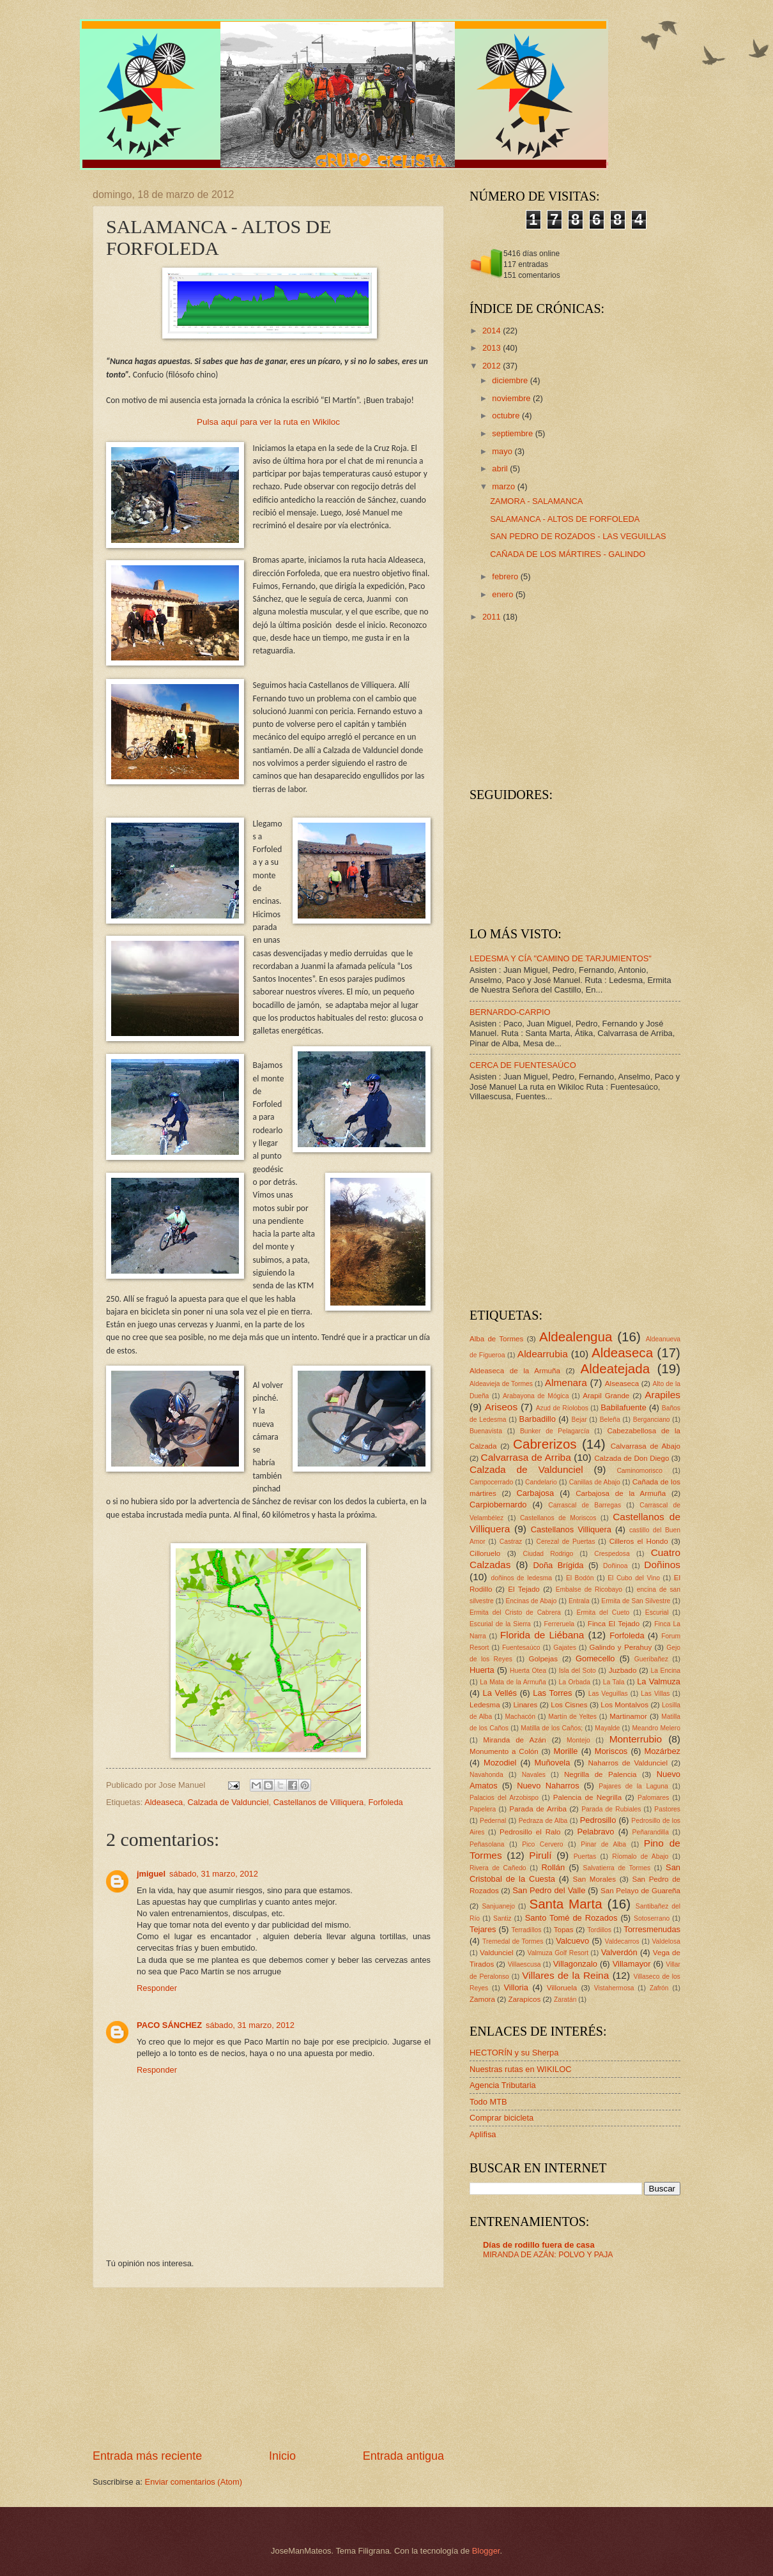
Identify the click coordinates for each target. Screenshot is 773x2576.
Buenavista (486, 1431)
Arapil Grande (606, 1395)
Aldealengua (576, 1336)
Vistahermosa (614, 1988)
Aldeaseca (163, 1802)
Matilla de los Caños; (552, 1728)
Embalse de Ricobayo (589, 1589)
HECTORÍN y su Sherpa (514, 2052)
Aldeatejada (615, 1368)
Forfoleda (385, 1802)
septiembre (513, 433)
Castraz (511, 1541)
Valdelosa (666, 1941)
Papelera (483, 1809)
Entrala (579, 1600)
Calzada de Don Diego (631, 1458)
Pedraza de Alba (543, 1820)
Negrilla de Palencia (600, 1774)
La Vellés (500, 1693)
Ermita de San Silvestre (635, 1600)
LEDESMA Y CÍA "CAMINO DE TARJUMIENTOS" (561, 958)
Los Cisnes (569, 1705)
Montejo (578, 1740)
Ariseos (501, 1406)
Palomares (653, 1797)
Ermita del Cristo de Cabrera (515, 1612)
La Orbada (574, 1682)
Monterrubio (635, 1739)
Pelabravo (595, 1831)
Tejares (483, 1929)
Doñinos (662, 1564)
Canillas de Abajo (594, 1482)
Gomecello (595, 1658)
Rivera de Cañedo (498, 1867)
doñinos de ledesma (521, 1577)
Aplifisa (483, 2134)
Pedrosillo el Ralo (530, 1832)
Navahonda (486, 1774)
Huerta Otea (528, 1670)
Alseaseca (622, 1383)
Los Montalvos (624, 1705)
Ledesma (485, 1705)
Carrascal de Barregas (584, 1505)
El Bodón (580, 1577)
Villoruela (562, 1988)
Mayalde (607, 1728)
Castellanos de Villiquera (318, 1802)
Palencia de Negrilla (587, 1797)
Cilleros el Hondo (638, 1541)
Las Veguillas (608, 1693)
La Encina (665, 1670)
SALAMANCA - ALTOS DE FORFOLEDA (564, 519)
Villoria (515, 1987)
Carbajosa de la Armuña (621, 1493)
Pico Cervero (542, 1844)
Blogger (486, 2551)
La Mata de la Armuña (513, 1682)
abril (501, 468)
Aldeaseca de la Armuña (515, 1371)
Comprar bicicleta (501, 2118)
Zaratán (565, 1999)
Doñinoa (615, 1565)
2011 (492, 616)
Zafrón (659, 1988)
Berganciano (651, 1419)
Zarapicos (524, 1999)
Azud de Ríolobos (562, 1408)
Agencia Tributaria (503, 2085)
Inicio (282, 2456)
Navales (534, 1774)
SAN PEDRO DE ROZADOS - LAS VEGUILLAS (578, 536)
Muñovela (552, 1762)
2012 (492, 365)
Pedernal (493, 1820)
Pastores (667, 1809)
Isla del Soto (577, 1670)
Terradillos (526, 1929)
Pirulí (540, 1855)
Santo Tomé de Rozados (571, 1918)
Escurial (657, 1612)
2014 (492, 330)
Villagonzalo (575, 1964)
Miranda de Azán (514, 1740)
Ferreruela (559, 1623)
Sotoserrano (652, 1918)
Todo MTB (488, 2102)
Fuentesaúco (521, 1647)
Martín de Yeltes (572, 1716)
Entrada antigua (403, 2456)
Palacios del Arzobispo (504, 1797)
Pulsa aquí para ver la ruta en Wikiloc (268, 422)
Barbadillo (537, 1419)
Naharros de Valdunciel (628, 1763)
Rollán (553, 1867)
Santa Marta (565, 1903)
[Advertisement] (268, 2368)
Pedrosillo (598, 1820)
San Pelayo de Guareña (640, 1890)
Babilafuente (624, 1407)
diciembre (511, 380)
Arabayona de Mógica (536, 1395)
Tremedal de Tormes (512, 1941)
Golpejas (543, 1659)
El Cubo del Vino (634, 1577)
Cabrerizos (545, 1444)
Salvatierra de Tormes (617, 1867)
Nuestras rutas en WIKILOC (521, 2069)
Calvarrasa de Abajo (645, 1446)
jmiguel (151, 1874)
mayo (503, 451)
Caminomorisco (639, 1470)
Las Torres (552, 1693)
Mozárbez (662, 1751)
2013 (492, 348)
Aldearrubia (542, 1353)
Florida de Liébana (542, 1634)
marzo (504, 486)
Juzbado (623, 1670)
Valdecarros (622, 1941)
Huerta (482, 1670)
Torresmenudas (652, 1929)
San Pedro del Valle (548, 1890)
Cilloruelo (485, 1553)
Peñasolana (487, 1844)
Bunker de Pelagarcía (555, 1431)
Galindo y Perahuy (621, 1647)
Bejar (579, 1419)
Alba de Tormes (496, 1339)
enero (504, 594)
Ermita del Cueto (602, 1612)
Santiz (502, 1918)
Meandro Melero (656, 1728)
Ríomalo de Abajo (640, 1856)
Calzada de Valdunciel (227, 1802)
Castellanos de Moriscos (558, 1517)
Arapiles (662, 1394)
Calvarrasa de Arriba (526, 1457)
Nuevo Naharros (548, 1785)
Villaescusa (524, 1964)
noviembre (512, 398)
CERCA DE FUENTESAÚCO (523, 1065)
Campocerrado (491, 1482)
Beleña (610, 1419)
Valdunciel (497, 1952)
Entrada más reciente (147, 2456)
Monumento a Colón (504, 1751)
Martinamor (628, 1716)
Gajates (564, 1647)
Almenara (566, 1382)
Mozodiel (500, 1762)
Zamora (482, 1999)
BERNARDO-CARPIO (510, 1012)
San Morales (594, 1879)
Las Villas (655, 1693)
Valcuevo (572, 1941)
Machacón (520, 1716)
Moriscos (611, 1751)
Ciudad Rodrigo (548, 1553)
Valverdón (619, 1952)
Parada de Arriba (538, 1809)
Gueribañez (651, 1659)
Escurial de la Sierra (500, 1623)
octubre (507, 415)
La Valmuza (658, 1681)
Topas (564, 1929)
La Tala (614, 1682)
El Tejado (524, 1589)
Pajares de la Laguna (633, 1786)
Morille (566, 1751)
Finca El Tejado (613, 1623)
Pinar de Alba (603, 1844)
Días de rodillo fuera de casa (539, 2245)
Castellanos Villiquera (571, 1529)
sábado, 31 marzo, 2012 (213, 1874)
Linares (525, 1705)
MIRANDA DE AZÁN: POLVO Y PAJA (548, 2254)
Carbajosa (536, 1493)
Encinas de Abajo (530, 1600)
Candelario (541, 1482)
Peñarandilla (650, 1832)
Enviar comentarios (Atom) (193, 2482)
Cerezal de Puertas (565, 1541)
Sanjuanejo (498, 1906)
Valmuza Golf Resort (558, 1952)
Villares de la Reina (565, 1975)
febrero (506, 576)
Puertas (585, 1856)
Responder (157, 1988)
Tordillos (599, 1929)
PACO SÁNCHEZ (169, 2025)
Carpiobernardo (498, 1504)
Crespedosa (612, 1553)
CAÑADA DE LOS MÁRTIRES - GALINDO (567, 554)
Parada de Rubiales (611, 1809)
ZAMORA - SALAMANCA (536, 501)
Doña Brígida (558, 1565)
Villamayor (632, 1964)
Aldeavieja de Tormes (501, 1383)
